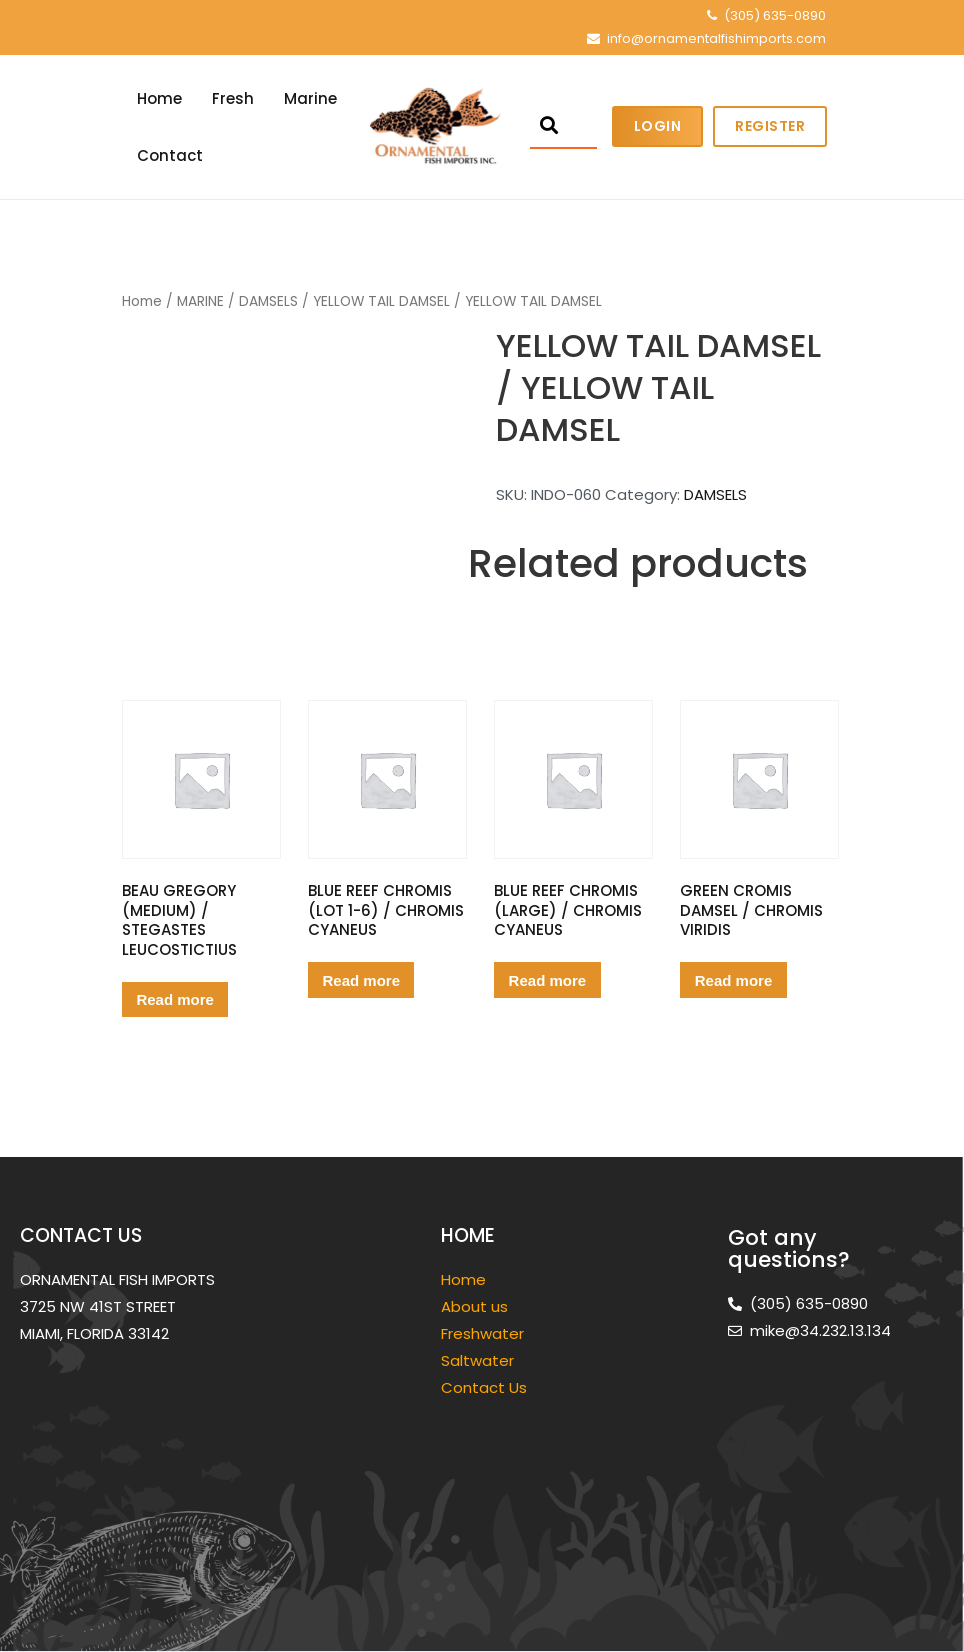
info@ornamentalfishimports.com (716, 38)
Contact (170, 155)
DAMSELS (268, 301)
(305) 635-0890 (775, 15)
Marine (310, 98)
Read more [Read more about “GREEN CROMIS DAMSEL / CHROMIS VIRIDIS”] (734, 980)
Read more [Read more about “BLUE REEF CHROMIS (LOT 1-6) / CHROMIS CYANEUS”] (362, 980)
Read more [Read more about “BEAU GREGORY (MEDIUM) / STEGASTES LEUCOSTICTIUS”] (175, 999)
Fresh (233, 98)
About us (474, 1306)
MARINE (200, 301)
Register (770, 126)
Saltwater (479, 1360)
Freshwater (484, 1333)
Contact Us (484, 1387)
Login (658, 126)
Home (159, 98)
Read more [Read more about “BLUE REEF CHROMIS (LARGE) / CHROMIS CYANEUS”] (548, 980)
